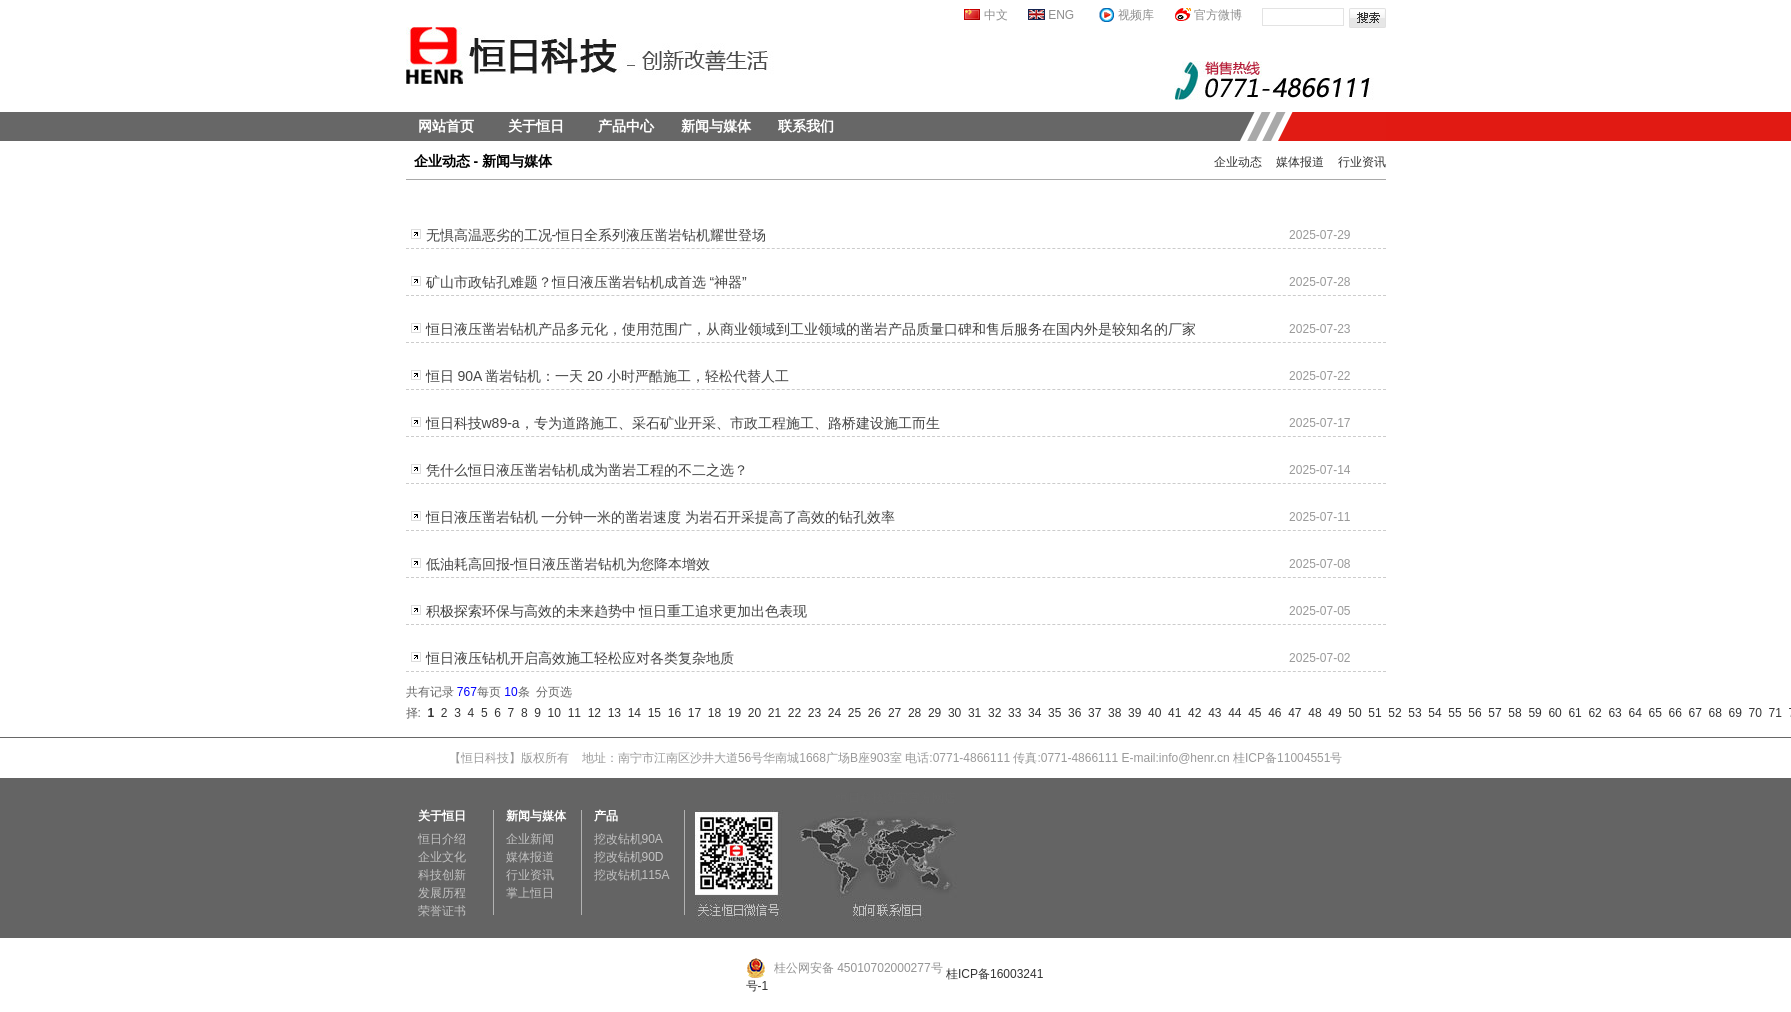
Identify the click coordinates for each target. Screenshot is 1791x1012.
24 (831, 713)
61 (1572, 713)
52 (1392, 713)
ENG (1061, 15)
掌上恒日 (530, 893)
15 (651, 713)
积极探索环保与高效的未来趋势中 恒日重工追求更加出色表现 (617, 611)
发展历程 (442, 893)
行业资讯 (1362, 162)
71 (1772, 713)
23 (811, 713)
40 (1151, 713)
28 (911, 713)
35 (1051, 713)
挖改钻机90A (628, 839)
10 (551, 713)
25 (851, 713)
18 (711, 713)
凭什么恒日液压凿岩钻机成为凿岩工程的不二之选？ (587, 470)
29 (931, 713)
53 (1412, 713)
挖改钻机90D (629, 857)
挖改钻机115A (632, 875)
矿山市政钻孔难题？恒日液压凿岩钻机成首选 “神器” (586, 282)
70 (1752, 713)
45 (1252, 713)
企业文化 (442, 857)
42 (1191, 713)
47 (1292, 713)
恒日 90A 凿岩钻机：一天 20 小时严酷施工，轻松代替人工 (607, 376)
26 (871, 713)
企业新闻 (530, 839)
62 (1592, 713)
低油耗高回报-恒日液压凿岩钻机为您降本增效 (568, 564)
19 (731, 713)
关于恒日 (536, 126)
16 (671, 713)
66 (1672, 713)
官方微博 (1218, 15)
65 (1652, 713)
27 (891, 713)
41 (1171, 713)
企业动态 (1238, 162)
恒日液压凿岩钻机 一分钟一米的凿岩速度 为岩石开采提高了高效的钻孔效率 (661, 517)
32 (991, 713)
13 (611, 713)
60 (1552, 713)
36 (1071, 713)
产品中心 (626, 126)
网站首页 (446, 126)
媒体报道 (1300, 162)
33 (1011, 713)
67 (1692, 713)
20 (751, 713)
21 (771, 713)
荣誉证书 (442, 911)
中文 (996, 15)
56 (1472, 713)
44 (1231, 713)
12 (591, 713)
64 (1632, 713)
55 (1452, 713)
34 (1031, 713)
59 (1532, 713)
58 (1512, 713)
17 (691, 713)
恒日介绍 (442, 839)
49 (1332, 713)
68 (1712, 713)
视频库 (1136, 15)
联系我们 (806, 126)
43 (1211, 713)
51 (1372, 713)
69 (1732, 713)
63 (1612, 713)
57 (1492, 713)
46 (1272, 713)
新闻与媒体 (716, 126)
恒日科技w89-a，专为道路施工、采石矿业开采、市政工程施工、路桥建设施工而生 (683, 423)
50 (1352, 713)
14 (631, 713)
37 (1091, 713)
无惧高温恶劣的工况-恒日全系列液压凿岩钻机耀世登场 (596, 235)
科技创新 (442, 875)
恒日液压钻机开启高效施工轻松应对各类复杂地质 (580, 658)
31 (971, 713)
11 (571, 713)
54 (1432, 713)
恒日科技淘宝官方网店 (896, 798)
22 (791, 713)
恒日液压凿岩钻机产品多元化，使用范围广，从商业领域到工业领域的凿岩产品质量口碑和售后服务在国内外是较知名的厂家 (811, 329)
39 (1131, 713)
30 (951, 713)
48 (1312, 713)
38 (1111, 713)
